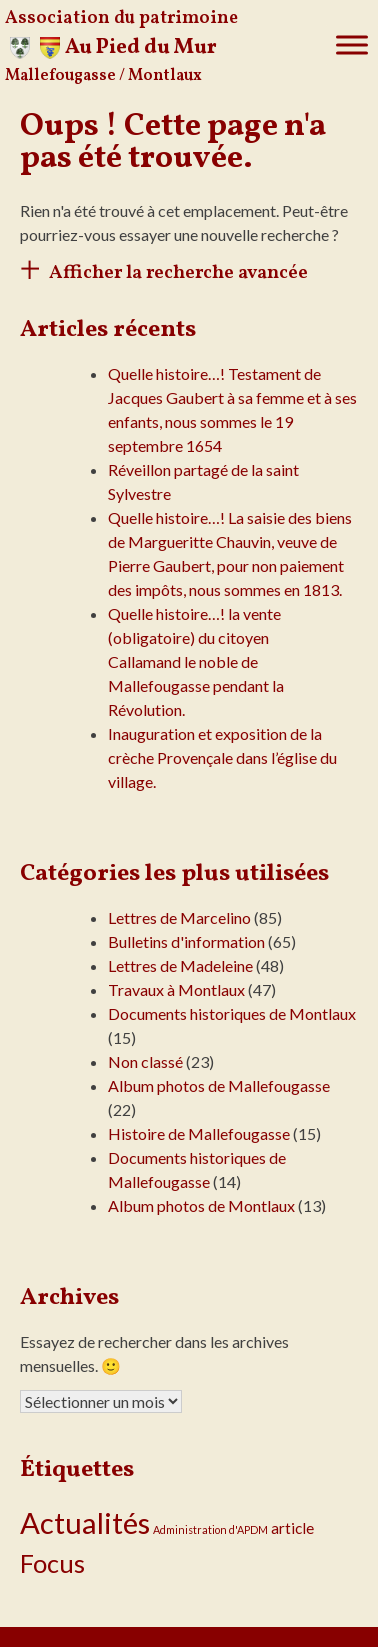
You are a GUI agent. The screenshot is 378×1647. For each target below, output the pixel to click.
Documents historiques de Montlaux (232, 1013)
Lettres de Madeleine (180, 965)
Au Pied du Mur (141, 47)
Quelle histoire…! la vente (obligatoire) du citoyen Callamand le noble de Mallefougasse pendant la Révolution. (196, 661)
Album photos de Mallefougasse (219, 1085)
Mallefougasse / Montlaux (103, 76)
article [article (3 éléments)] (292, 1528)
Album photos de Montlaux (201, 1205)
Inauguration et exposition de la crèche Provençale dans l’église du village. (222, 757)
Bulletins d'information (186, 941)
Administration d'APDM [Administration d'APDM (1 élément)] (210, 1529)
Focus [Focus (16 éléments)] (52, 1563)
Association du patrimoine (121, 18)
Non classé (145, 1061)
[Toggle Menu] (352, 44)
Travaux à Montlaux (176, 989)
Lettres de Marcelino (179, 917)
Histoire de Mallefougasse (199, 1133)
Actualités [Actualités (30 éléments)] (85, 1522)
